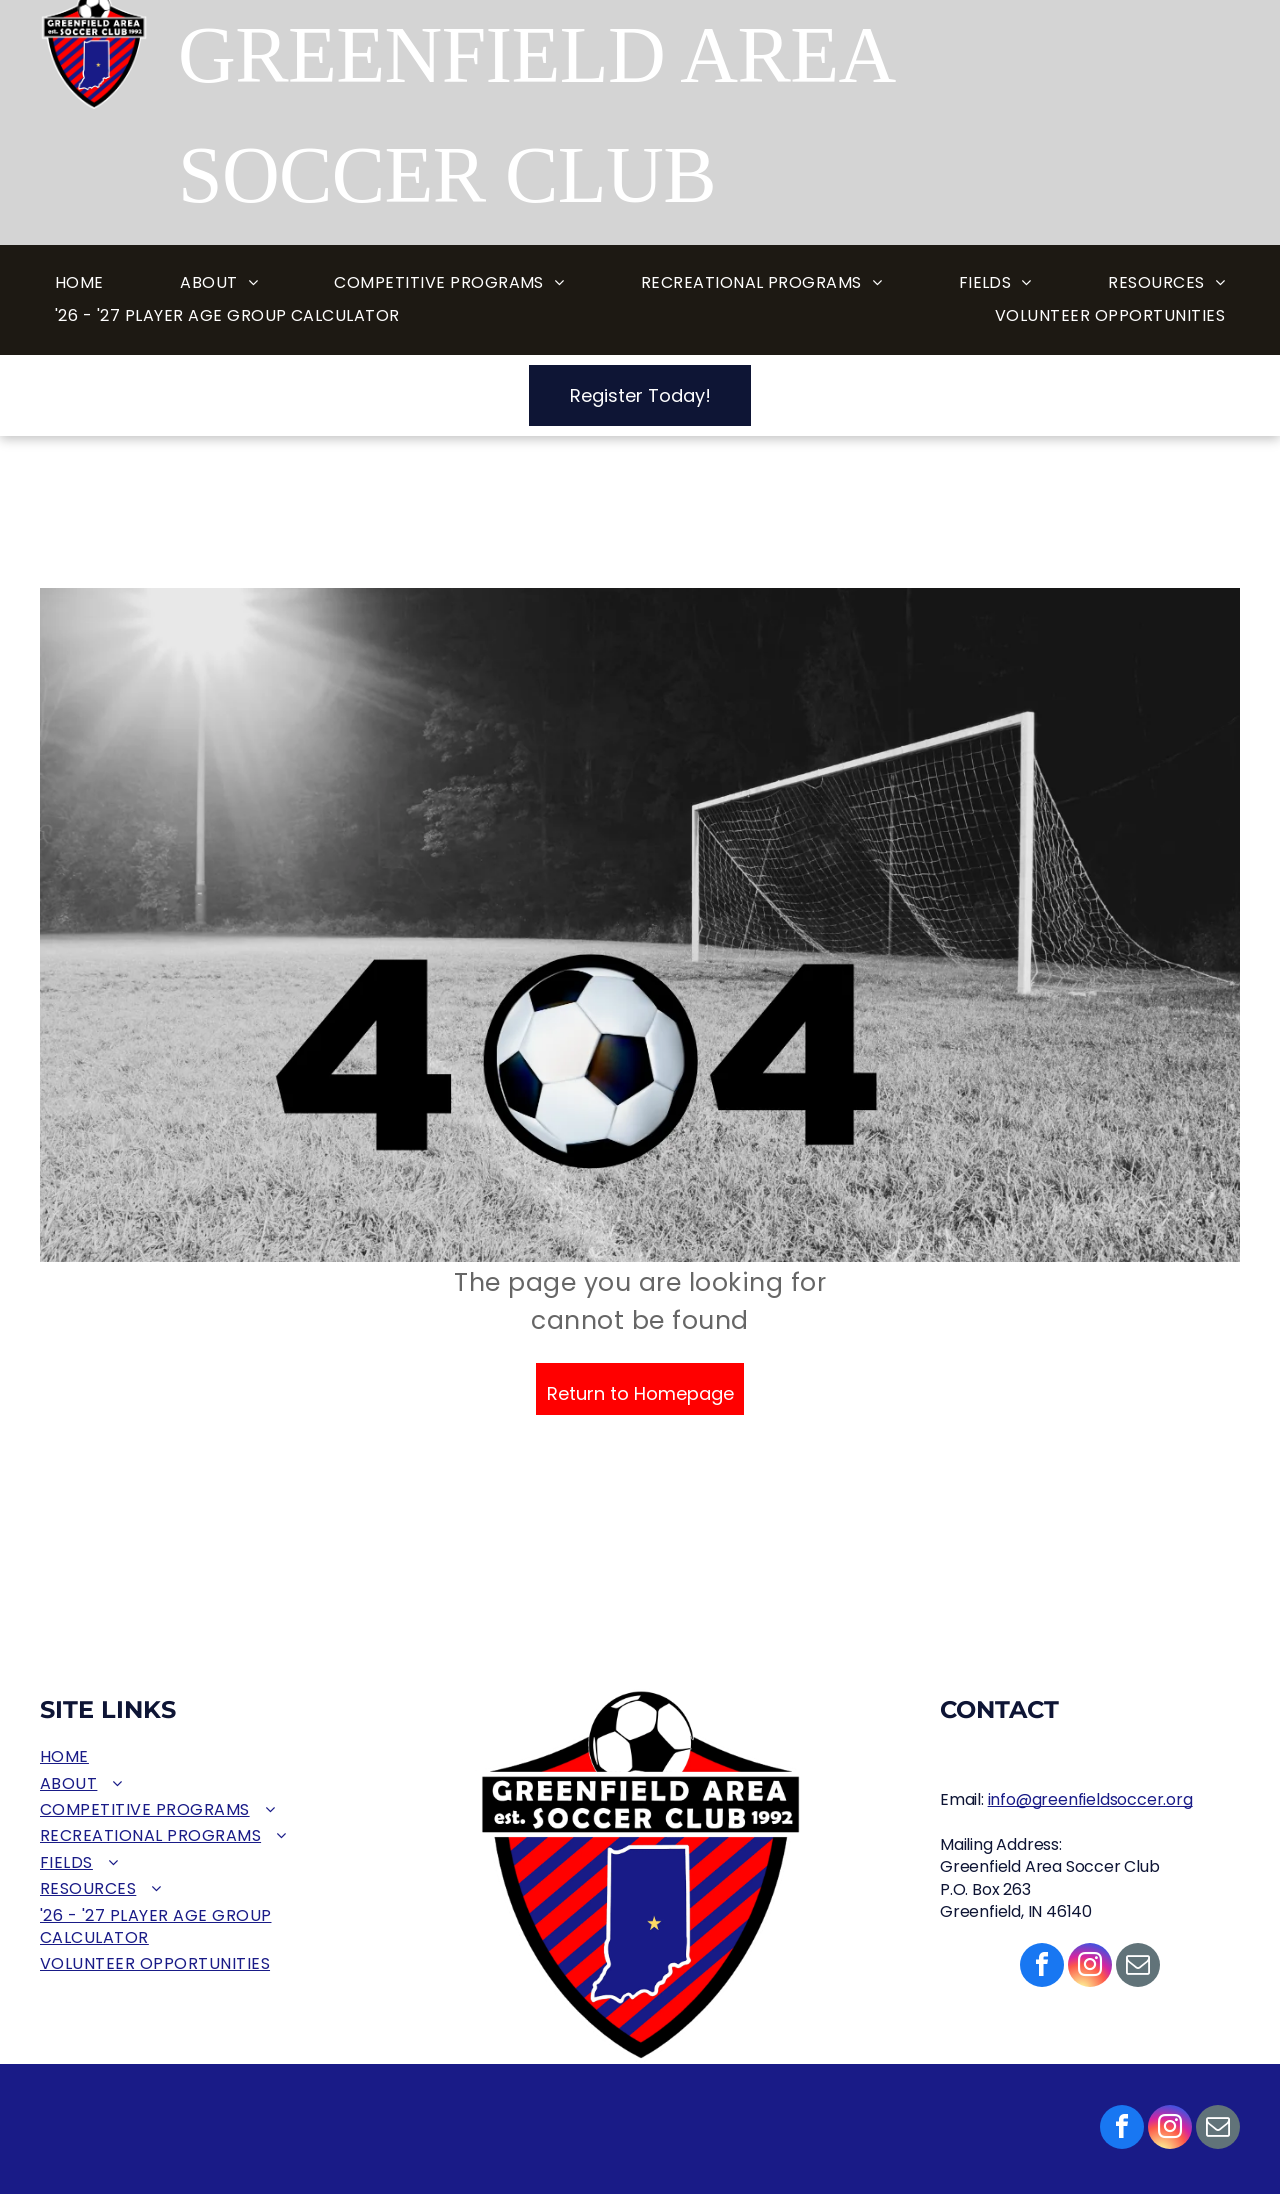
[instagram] (1170, 2129)
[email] (1218, 2129)
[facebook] (1122, 2129)
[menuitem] (79, 283)
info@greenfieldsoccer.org (1090, 1799)
